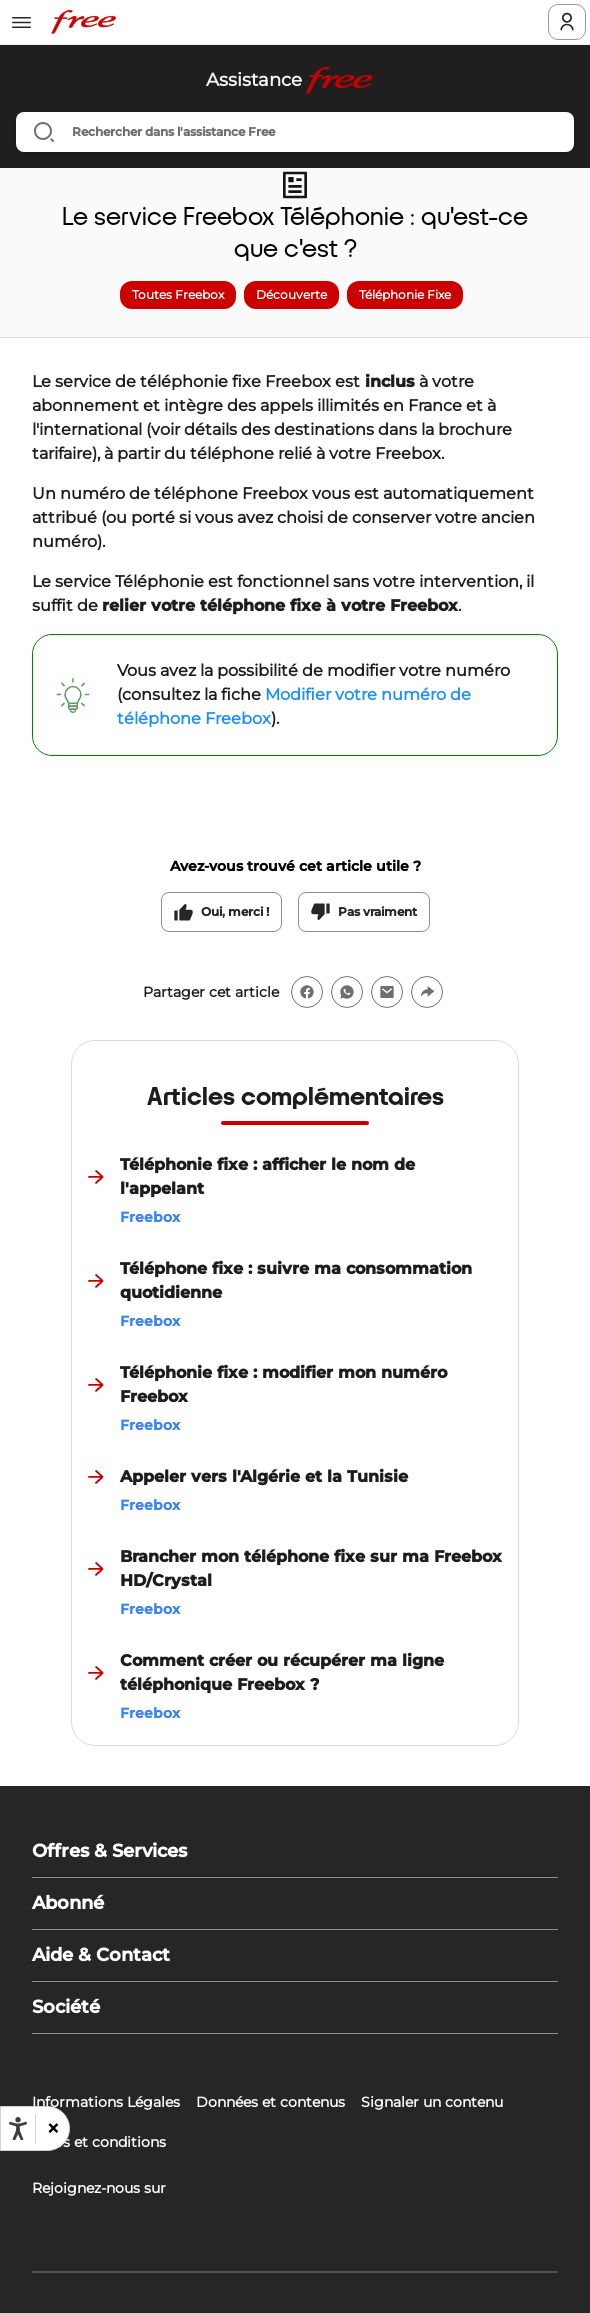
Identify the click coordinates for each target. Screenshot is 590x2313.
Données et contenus (270, 2102)
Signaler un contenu (432, 2102)
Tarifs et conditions (99, 2142)
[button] (52, 2129)
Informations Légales (106, 2102)
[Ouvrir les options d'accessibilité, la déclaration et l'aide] (18, 2129)
